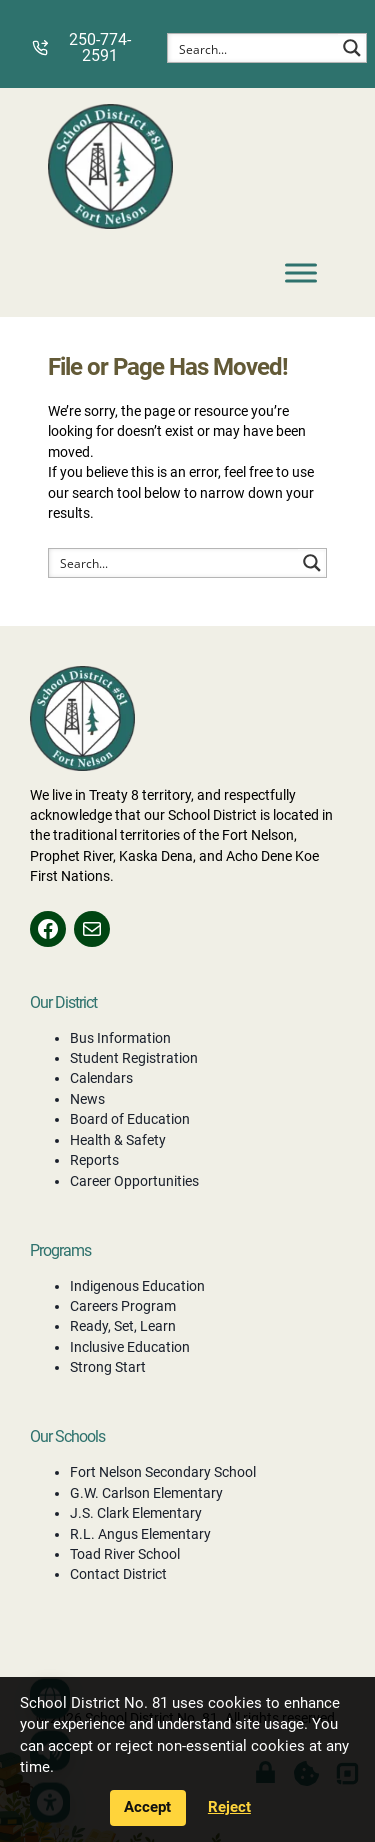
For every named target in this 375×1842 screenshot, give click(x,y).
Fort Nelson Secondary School (163, 1472)
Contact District (118, 1574)
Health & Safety (118, 1140)
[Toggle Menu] (301, 272)
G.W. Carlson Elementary (146, 1493)
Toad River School (125, 1554)
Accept (147, 1807)
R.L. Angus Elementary (140, 1534)
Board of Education (130, 1119)
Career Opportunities (134, 1181)
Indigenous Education (137, 1286)
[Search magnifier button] (352, 48)
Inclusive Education (130, 1347)
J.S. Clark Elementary (136, 1513)
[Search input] (254, 48)
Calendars (101, 1078)
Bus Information (120, 1038)
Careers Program (123, 1306)
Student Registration (134, 1058)
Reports (94, 1160)
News (87, 1099)
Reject (229, 1807)
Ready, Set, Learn (123, 1326)
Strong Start (108, 1367)
